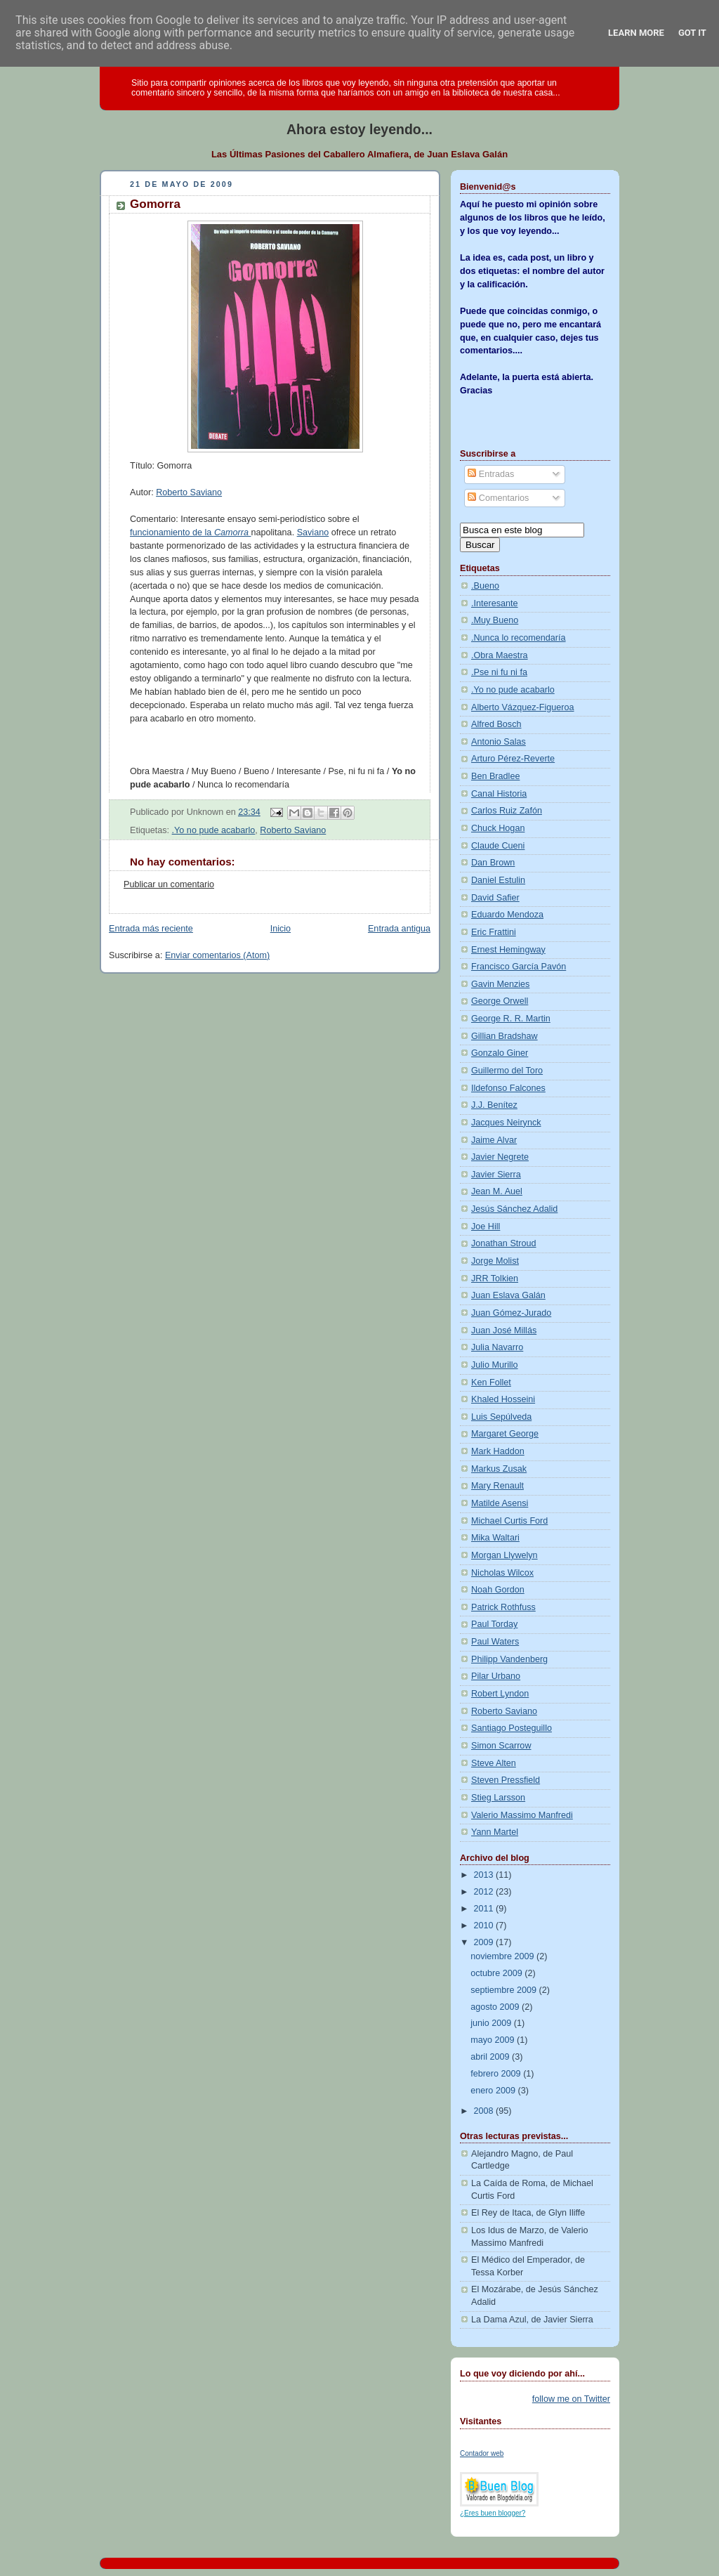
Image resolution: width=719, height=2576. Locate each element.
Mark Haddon (498, 1451)
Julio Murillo (494, 1365)
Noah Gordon (498, 1590)
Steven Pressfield (505, 1780)
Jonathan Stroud (503, 1243)
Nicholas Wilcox (502, 1573)
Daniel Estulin (498, 880)
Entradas (491, 474)
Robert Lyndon (500, 1694)
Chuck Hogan (498, 828)
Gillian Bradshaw (504, 1036)
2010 (485, 1925)
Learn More (636, 32)
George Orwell (499, 1001)
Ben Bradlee (495, 776)
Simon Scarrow (501, 1746)
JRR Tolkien (494, 1278)
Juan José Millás (503, 1330)
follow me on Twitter (571, 2399)
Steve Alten (493, 1763)
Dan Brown (493, 863)
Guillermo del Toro (507, 1070)
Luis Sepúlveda (501, 1417)
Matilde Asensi (499, 1503)
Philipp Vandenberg (509, 1659)
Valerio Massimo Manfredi (522, 1815)
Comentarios (498, 498)
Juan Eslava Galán (508, 1295)
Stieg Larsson (498, 1798)
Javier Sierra (496, 1174)
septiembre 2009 (504, 1990)
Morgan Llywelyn (504, 1555)
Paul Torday (494, 1624)
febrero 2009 (496, 2074)
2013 (485, 1875)
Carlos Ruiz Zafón (506, 811)
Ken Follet (491, 1382)
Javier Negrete (500, 1157)
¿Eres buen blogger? (492, 2513)
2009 (485, 1942)
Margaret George (505, 1434)
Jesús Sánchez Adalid (514, 1209)
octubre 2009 (497, 1973)
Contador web (481, 2453)
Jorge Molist (495, 1261)
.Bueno (485, 586)
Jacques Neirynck (506, 1122)
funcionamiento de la (190, 532)
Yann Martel (494, 1832)
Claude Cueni (498, 846)
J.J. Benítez (494, 1105)
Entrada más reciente (151, 929)
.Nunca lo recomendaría (518, 638)
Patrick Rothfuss (503, 1607)
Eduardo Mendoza (507, 915)
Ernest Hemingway (508, 950)
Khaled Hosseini (503, 1399)
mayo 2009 (493, 2040)
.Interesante (494, 603)
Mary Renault (497, 1486)
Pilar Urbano (495, 1676)
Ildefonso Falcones (508, 1088)
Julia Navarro (497, 1347)
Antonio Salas (498, 742)
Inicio (280, 929)
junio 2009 (492, 2023)
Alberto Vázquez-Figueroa (522, 707)
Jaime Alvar (494, 1140)
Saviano (313, 532)
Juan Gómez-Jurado (511, 1313)
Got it (692, 32)
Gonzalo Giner (499, 1053)
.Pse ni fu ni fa (499, 672)
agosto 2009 (496, 2007)
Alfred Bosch (496, 724)
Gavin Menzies (500, 984)
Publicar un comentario (169, 884)
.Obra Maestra (499, 655)
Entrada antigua (399, 929)
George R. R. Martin (510, 1019)
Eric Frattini (493, 932)
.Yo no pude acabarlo (214, 830)
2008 (485, 2111)
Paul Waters (495, 1642)
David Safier (495, 898)
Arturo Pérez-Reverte (513, 759)
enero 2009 (493, 2091)
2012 (485, 1892)
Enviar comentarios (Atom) (217, 955)
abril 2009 (491, 2057)
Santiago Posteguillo (511, 1728)
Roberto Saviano (189, 492)
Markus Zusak (499, 1469)
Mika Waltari (495, 1538)
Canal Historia (499, 794)
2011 (485, 1909)
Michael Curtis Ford (509, 1521)
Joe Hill (485, 1226)
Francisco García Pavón (518, 967)
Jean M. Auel (496, 1191)
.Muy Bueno (494, 620)
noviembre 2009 (503, 1956)
